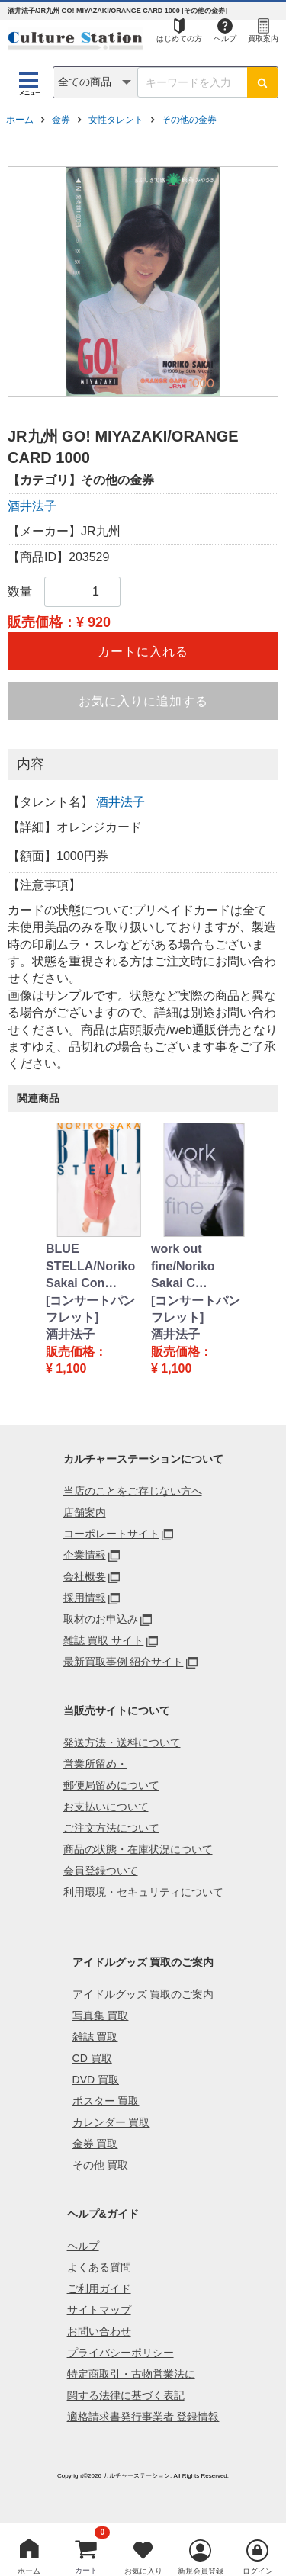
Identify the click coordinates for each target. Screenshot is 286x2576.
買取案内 (263, 38)
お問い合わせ (99, 2331)
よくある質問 (99, 2267)
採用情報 (84, 1598)
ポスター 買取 (106, 2101)
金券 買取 (95, 2144)
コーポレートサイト (111, 1533)
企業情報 (84, 1555)
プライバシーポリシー (120, 2352)
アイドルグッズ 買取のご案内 (143, 1994)
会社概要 (84, 1576)
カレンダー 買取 (111, 2122)
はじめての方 (179, 38)
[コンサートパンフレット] (90, 1309)
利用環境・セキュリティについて (143, 1892)
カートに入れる (143, 651)
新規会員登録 (200, 2571)
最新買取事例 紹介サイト (123, 1662)
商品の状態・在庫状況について (138, 1849)
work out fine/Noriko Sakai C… (183, 1266)
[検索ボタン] (262, 82)
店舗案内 (84, 1512)
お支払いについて (106, 1806)
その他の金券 (189, 119)
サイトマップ (99, 2310)
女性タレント (115, 119)
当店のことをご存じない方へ (132, 1491)
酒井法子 (32, 505)
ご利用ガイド (99, 2288)
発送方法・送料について (122, 1742)
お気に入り (143, 2571)
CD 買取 (92, 2058)
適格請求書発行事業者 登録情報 (143, 2417)
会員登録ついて (100, 1871)
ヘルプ (225, 38)
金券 (61, 119)
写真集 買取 (100, 2015)
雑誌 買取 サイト (103, 1640)
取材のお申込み (100, 1619)
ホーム (20, 119)
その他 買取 (100, 2165)
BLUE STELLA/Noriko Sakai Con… (90, 1266)
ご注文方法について (111, 1828)
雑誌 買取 (95, 2037)
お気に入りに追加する (143, 701)
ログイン (258, 2571)
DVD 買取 (95, 2079)
